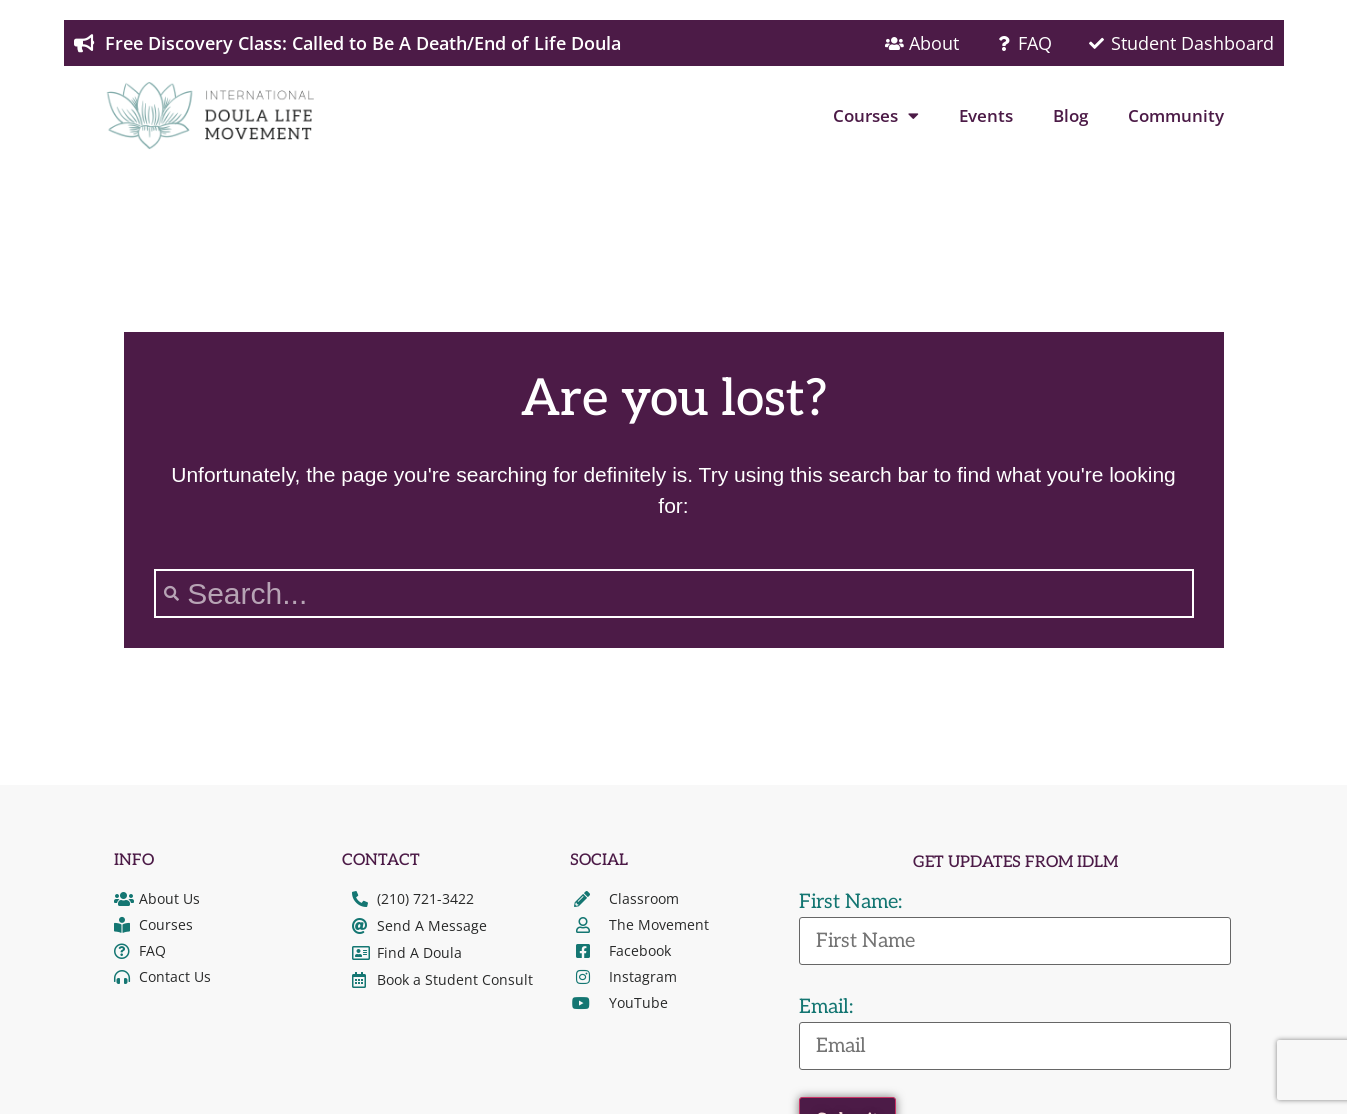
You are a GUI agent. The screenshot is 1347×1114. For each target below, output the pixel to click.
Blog (1070, 115)
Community (1176, 115)
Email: (826, 1007)
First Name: (850, 902)
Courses (876, 115)
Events (986, 115)
